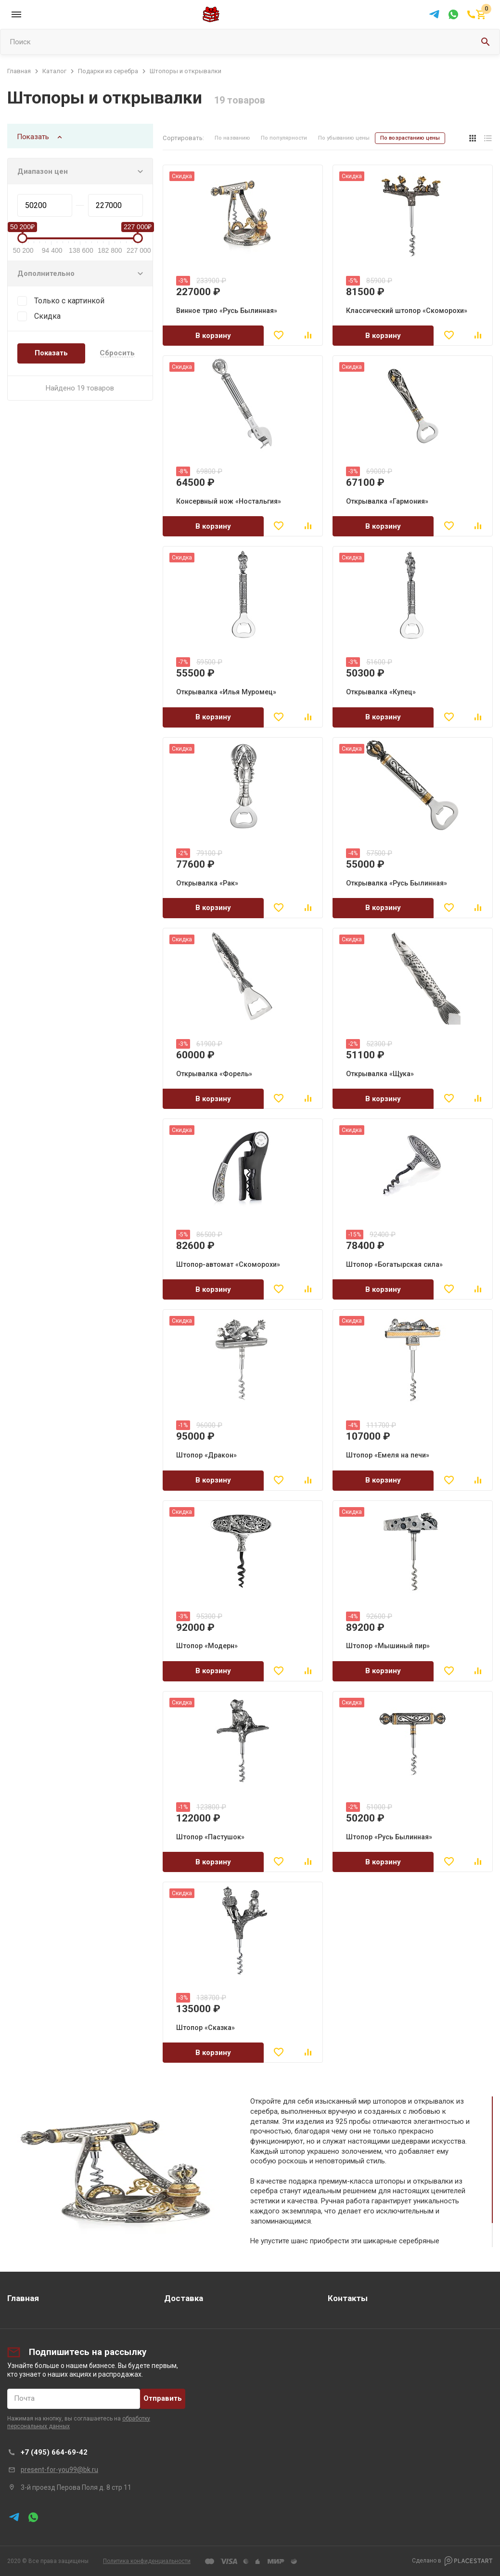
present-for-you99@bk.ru (59, 2469)
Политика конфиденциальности (147, 2561)
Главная (23, 2298)
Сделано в (452, 2561)
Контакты (348, 2298)
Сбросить (117, 353)
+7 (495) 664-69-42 (54, 2452)
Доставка (183, 2298)
